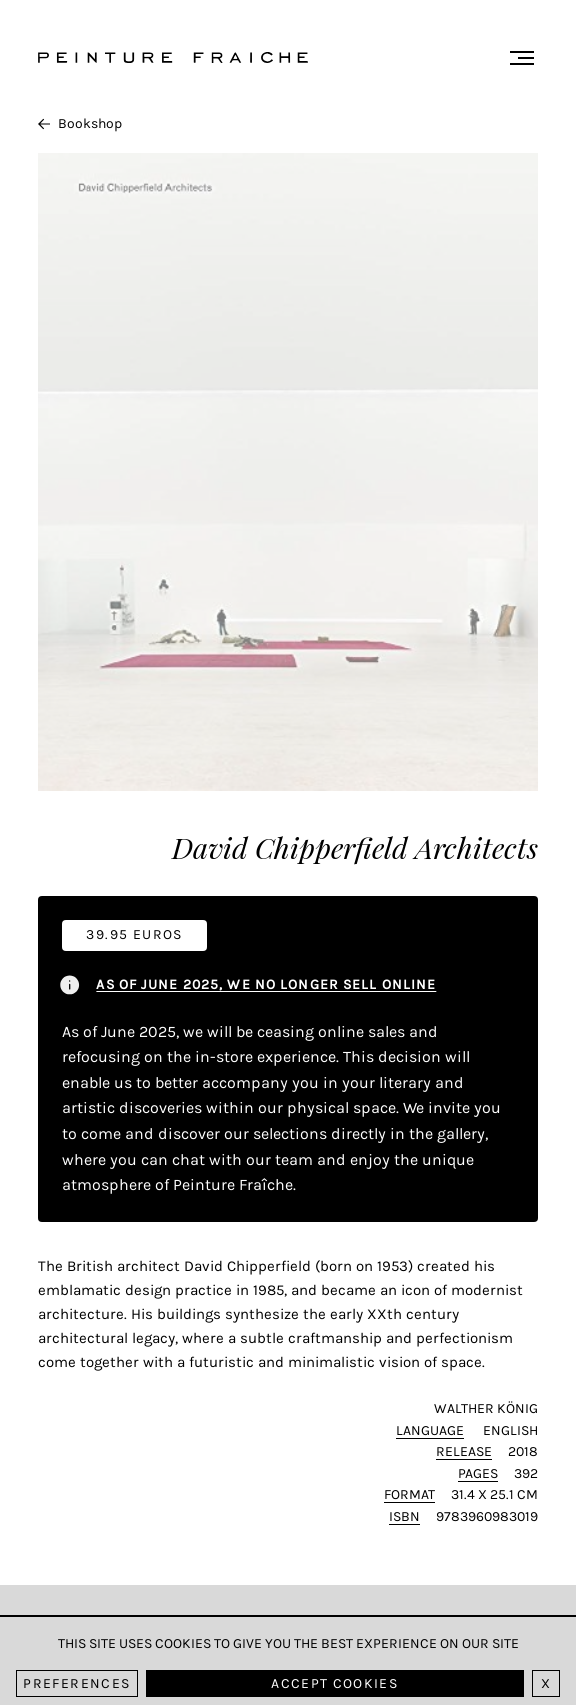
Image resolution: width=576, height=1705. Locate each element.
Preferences (76, 1683)
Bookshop (80, 123)
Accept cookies (334, 1683)
